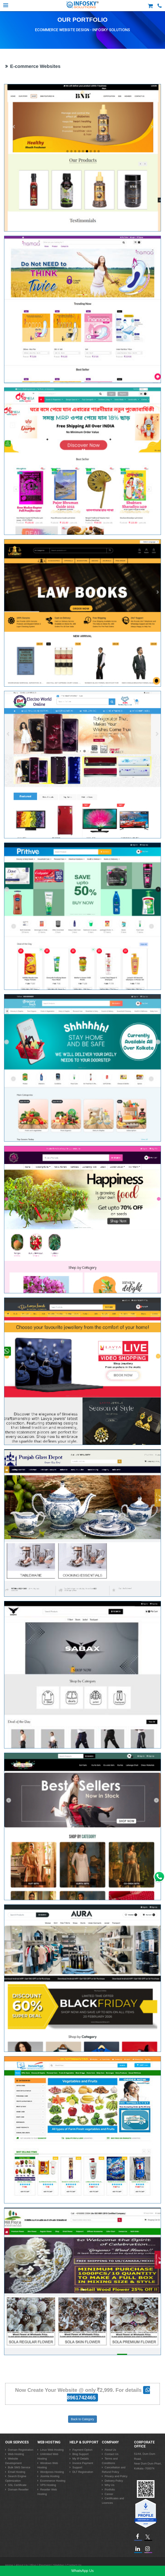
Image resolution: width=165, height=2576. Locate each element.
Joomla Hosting (50, 2476)
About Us (110, 2449)
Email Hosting (16, 2471)
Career (109, 2494)
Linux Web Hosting (52, 2449)
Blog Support (80, 2454)
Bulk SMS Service (19, 2467)
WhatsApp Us (82, 2571)
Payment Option (82, 2449)
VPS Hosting (48, 2485)
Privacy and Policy (116, 2476)
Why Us (110, 2485)
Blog (33, 2565)
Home (9, 2565)
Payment (44, 2565)
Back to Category (82, 2419)
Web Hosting (16, 2454)
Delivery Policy (114, 2480)
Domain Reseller (18, 2489)
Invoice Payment (82, 2463)
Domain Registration (20, 2449)
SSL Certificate (17, 2485)
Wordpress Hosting (52, 2471)
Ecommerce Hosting (52, 2480)
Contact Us (111, 2454)
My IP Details (80, 2458)
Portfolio (110, 2489)
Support (77, 2467)
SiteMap (58, 2565)
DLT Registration (82, 2471)
